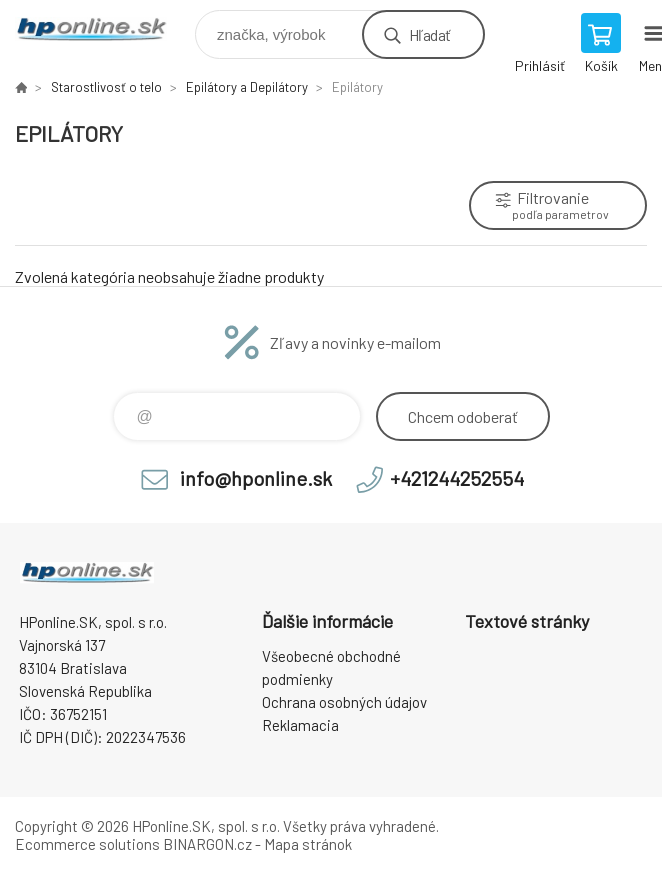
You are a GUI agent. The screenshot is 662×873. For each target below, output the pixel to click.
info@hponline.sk (256, 478)
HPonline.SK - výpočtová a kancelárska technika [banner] (103, 29)
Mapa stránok (308, 844)
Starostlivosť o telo (106, 87)
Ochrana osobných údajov (344, 702)
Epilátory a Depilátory (247, 87)
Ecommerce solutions (87, 844)
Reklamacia (300, 725)
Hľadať (429, 34)
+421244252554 (457, 478)
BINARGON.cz (207, 844)
